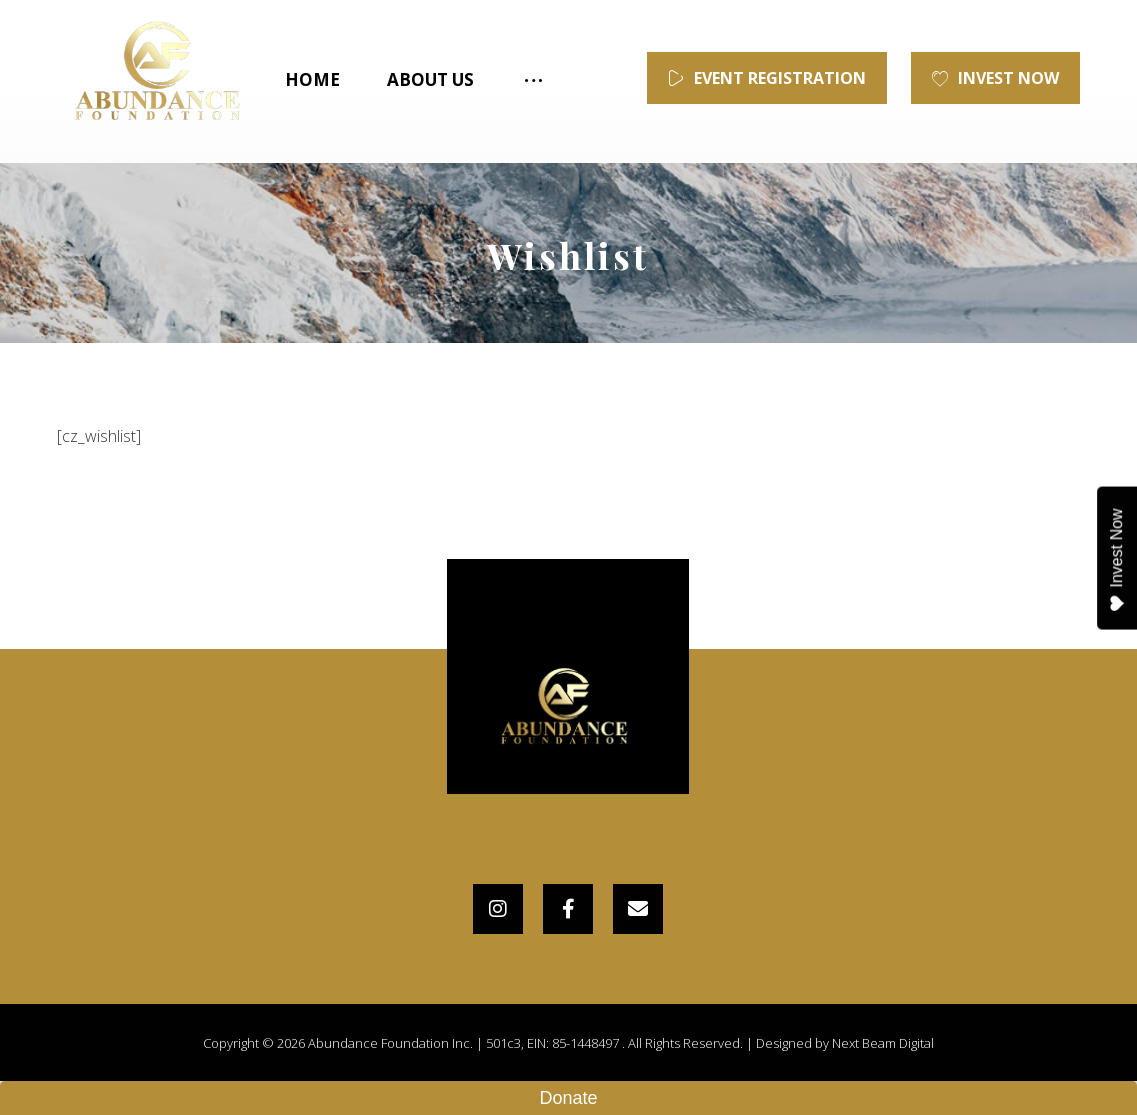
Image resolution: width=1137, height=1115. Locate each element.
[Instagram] (498, 909)
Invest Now (1116, 560)
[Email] (638, 909)
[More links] (531, 80)
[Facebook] (568, 909)
